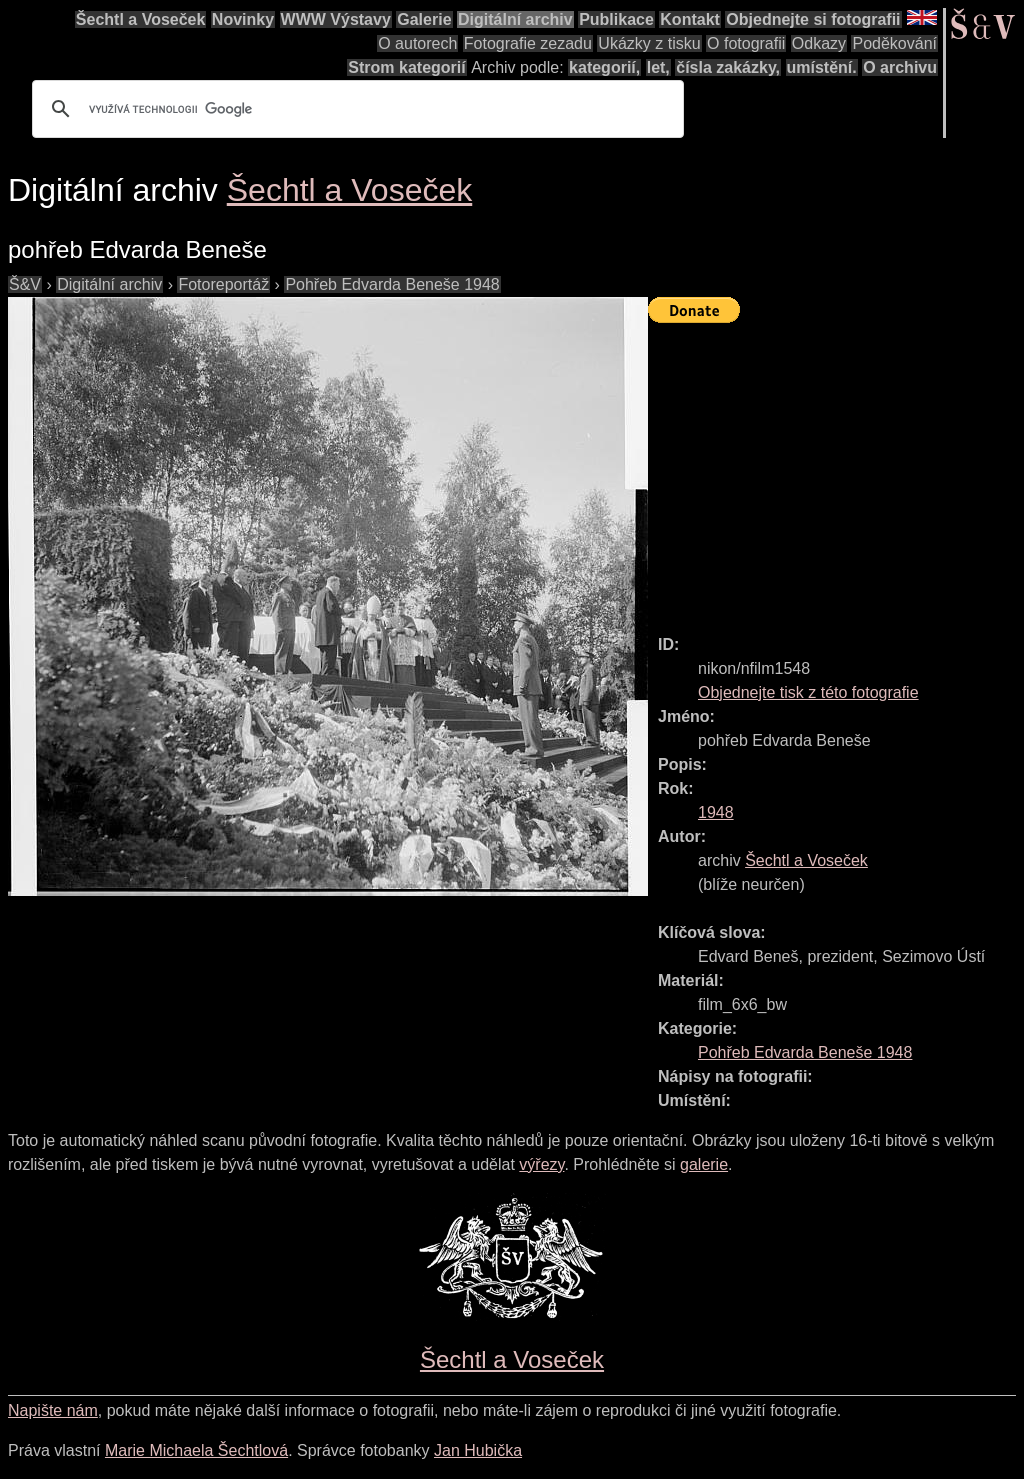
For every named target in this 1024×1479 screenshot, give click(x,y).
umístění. (822, 67)
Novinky (243, 19)
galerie (704, 1164)
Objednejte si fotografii (813, 19)
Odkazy (819, 43)
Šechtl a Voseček (141, 19)
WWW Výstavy (336, 19)
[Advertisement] (836, 470)
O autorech (417, 43)
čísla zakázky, (728, 67)
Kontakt (690, 19)
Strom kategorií (406, 67)
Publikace (616, 19)
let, (658, 67)
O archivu (900, 67)
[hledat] (355, 109)
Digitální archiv (515, 19)
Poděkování (894, 43)
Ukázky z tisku (649, 43)
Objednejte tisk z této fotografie (808, 692)
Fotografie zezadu (528, 43)
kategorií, (604, 67)
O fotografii (746, 43)
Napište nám (53, 1410)
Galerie (424, 19)
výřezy (541, 1164)
